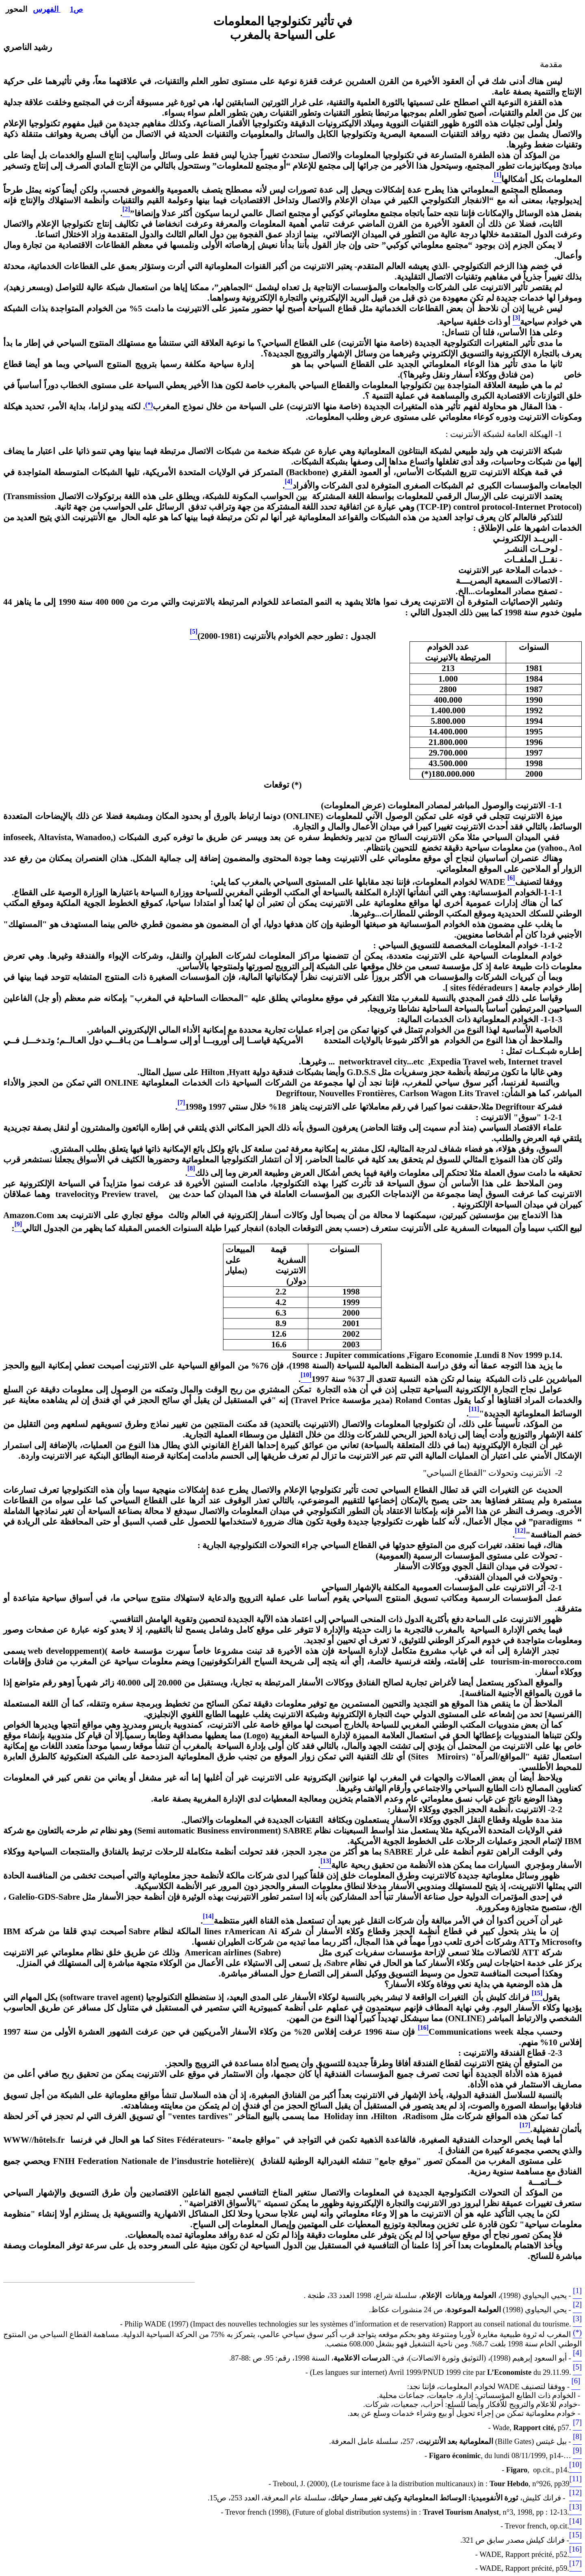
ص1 (76, 9)
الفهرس (47, 9)
